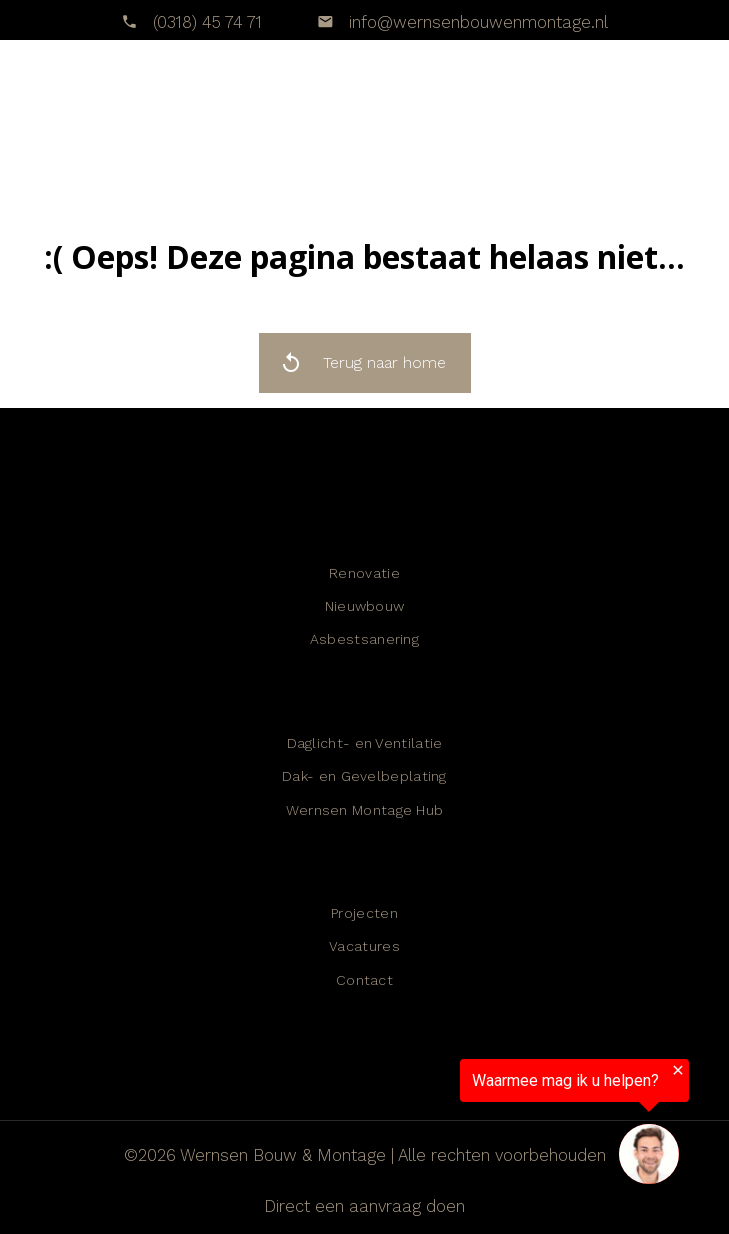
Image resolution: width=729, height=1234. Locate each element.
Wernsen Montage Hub (365, 810)
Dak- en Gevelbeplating (364, 776)
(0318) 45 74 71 (207, 22)
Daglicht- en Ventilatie (365, 743)
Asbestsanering (364, 639)
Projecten (364, 913)
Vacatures (364, 946)
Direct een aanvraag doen (364, 1206)
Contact (364, 980)
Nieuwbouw (365, 606)
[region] (483, 1126)
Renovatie (364, 573)
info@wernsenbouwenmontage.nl (476, 22)
